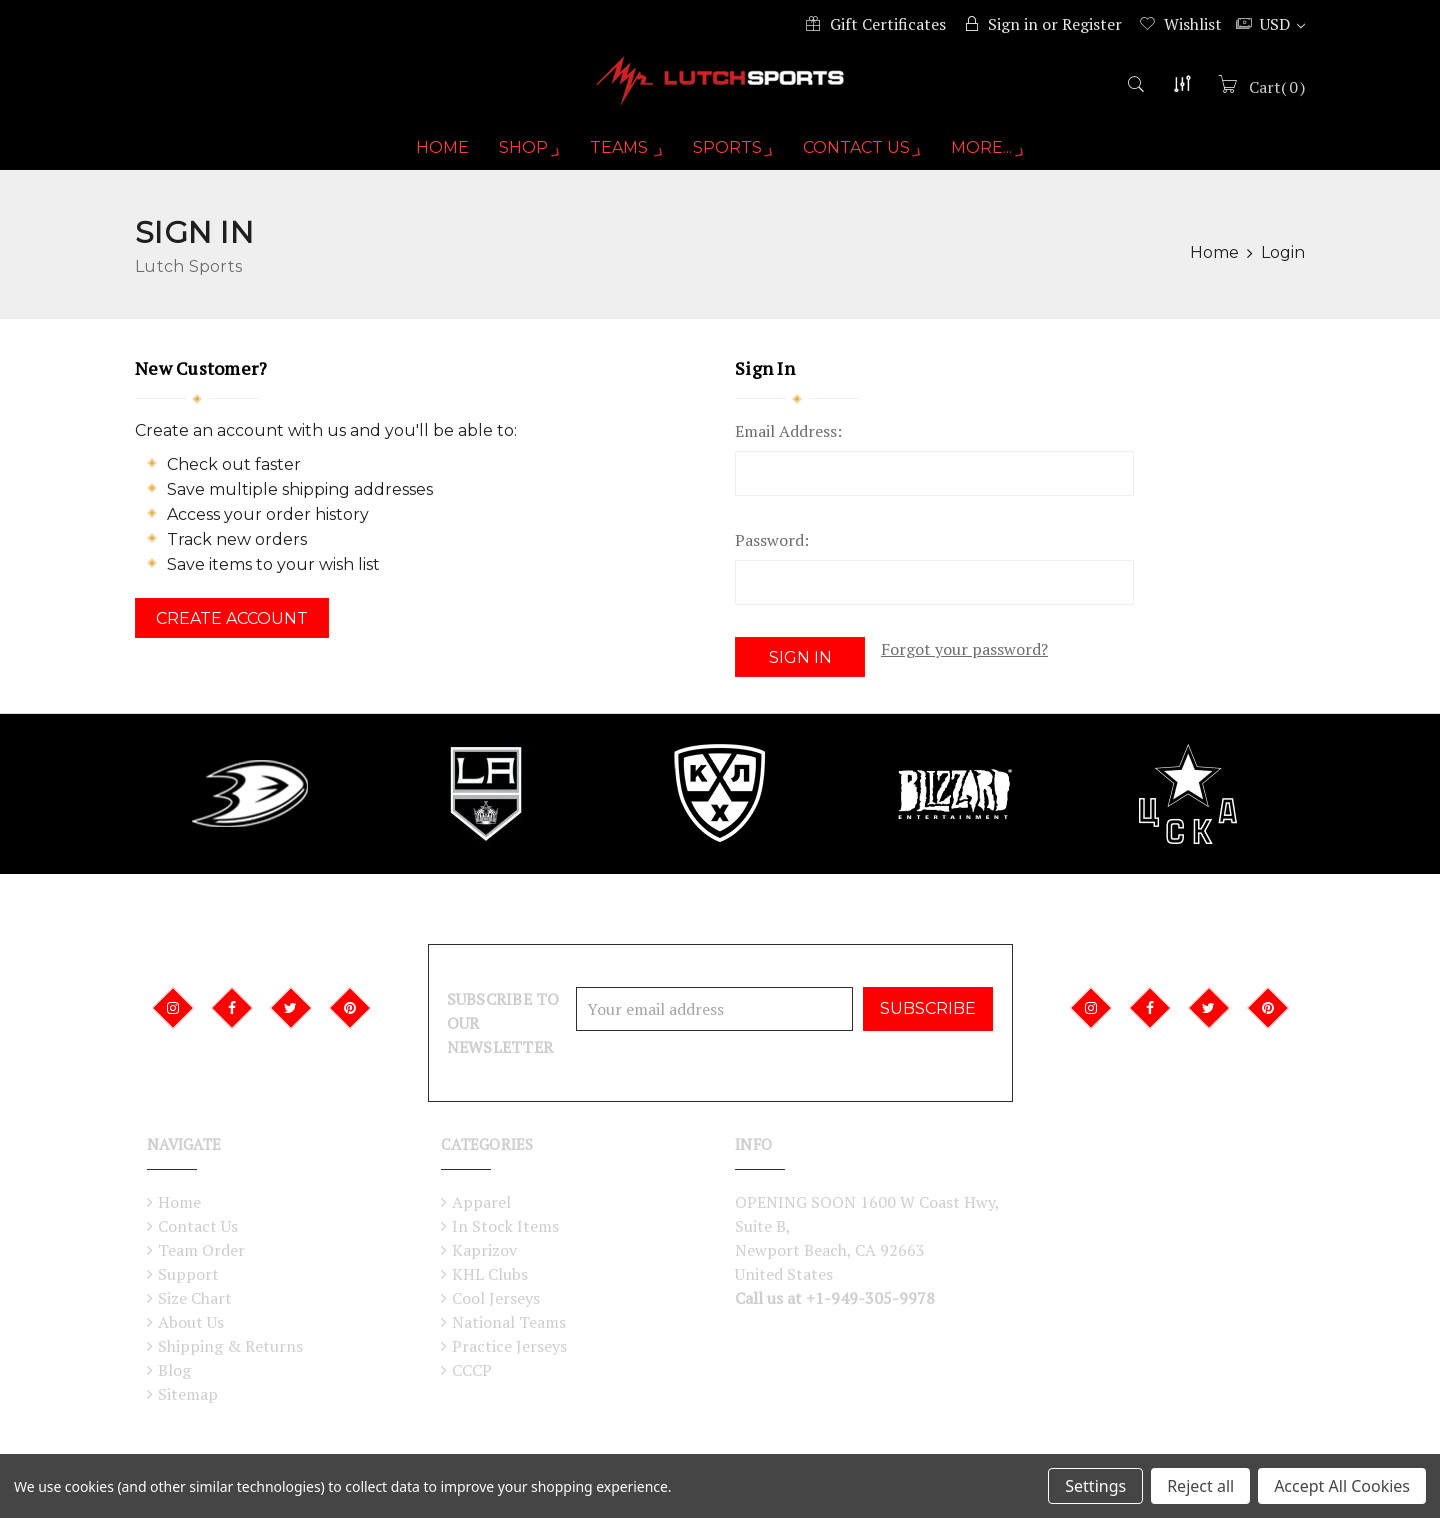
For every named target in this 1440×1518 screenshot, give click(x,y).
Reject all (1200, 1486)
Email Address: (788, 444)
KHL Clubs (490, 1276)
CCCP (472, 1372)
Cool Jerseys (496, 1300)
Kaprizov (484, 1252)
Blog (174, 1372)
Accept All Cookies (1342, 1486)
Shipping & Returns (230, 1348)
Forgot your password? (964, 662)
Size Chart (195, 1300)
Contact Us (866, 161)
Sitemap (188, 1396)
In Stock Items (505, 1228)
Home (433, 160)
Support (188, 1276)
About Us (191, 1324)
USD (1282, 24)
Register (1092, 24)
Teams (622, 161)
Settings (1095, 1486)
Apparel (481, 1204)
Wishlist (1193, 24)
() (1275, 97)
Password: (772, 553)
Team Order (201, 1252)
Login (1283, 265)
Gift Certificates (888, 24)
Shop (522, 161)
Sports (733, 161)
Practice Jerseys (509, 1348)
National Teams (509, 1324)
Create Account (232, 631)
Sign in (1013, 24)
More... (995, 161)
